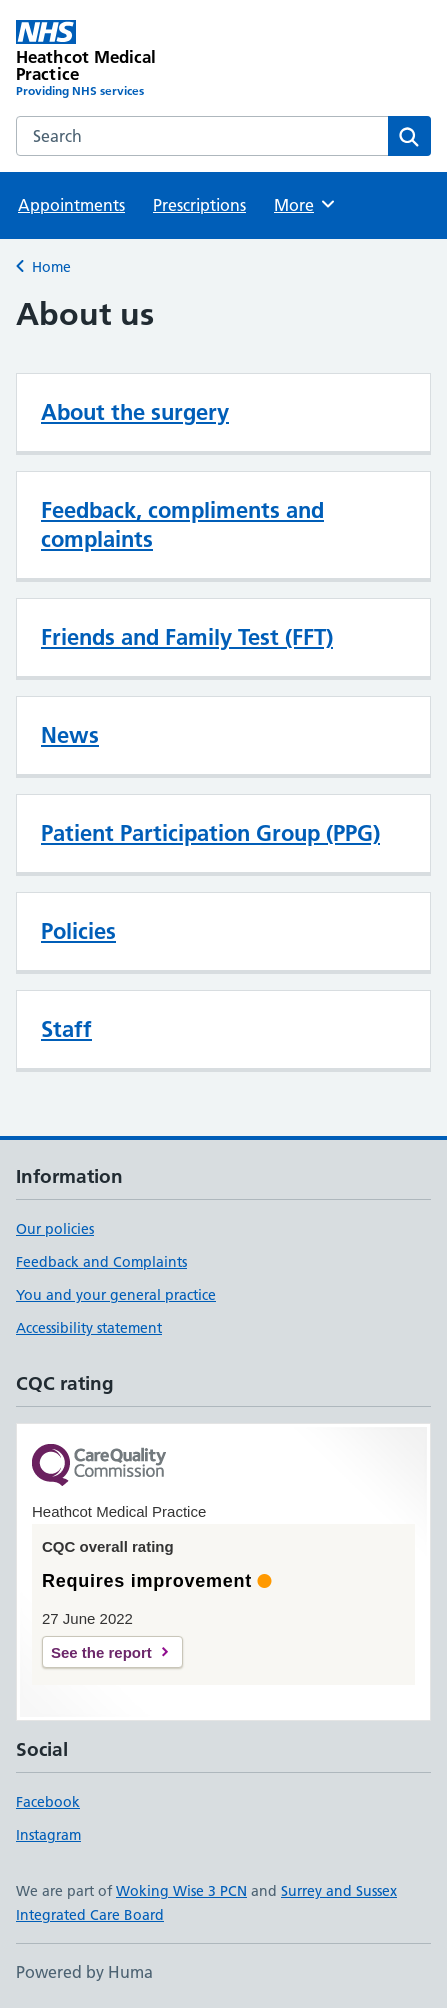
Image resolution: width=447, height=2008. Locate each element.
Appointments (71, 205)
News (70, 735)
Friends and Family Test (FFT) (187, 637)
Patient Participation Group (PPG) (210, 833)
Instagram (48, 1835)
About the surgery (135, 412)
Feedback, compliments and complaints (182, 524)
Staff (66, 1029)
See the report (101, 1652)
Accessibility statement (89, 1328)
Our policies (55, 1229)
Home (51, 267)
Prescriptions (199, 205)
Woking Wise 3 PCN (181, 1891)
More (305, 204)
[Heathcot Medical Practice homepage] (120, 60)
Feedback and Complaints (101, 1262)
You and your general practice (116, 1295)
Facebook (48, 1802)
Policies (78, 931)
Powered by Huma (84, 1972)
